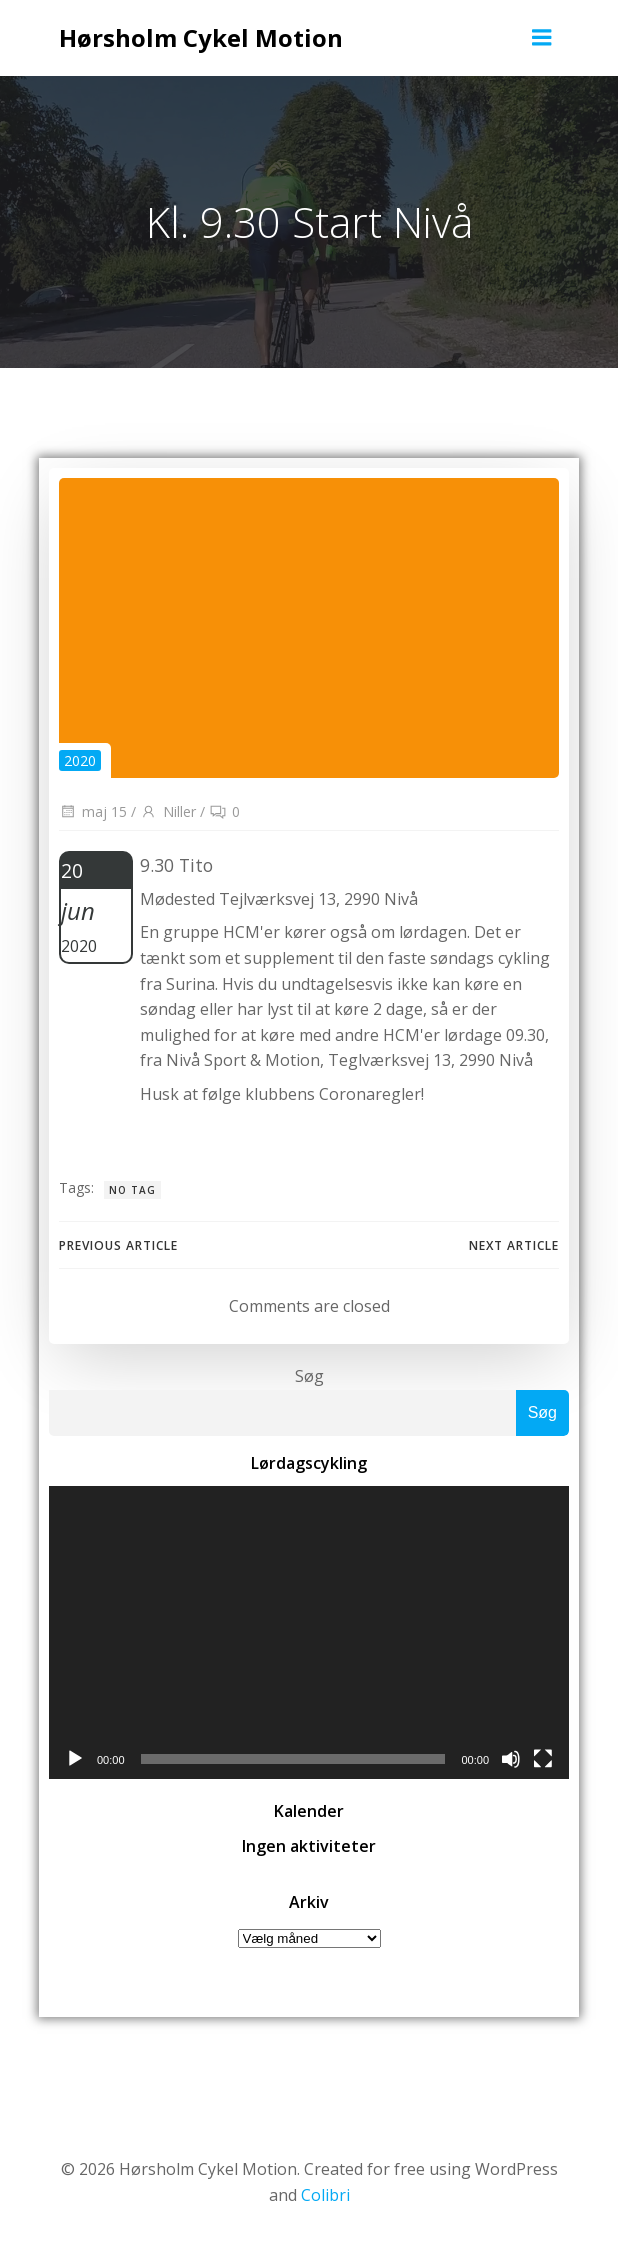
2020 (80, 760)
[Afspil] (75, 1759)
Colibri (325, 2195)
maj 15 (93, 811)
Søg (309, 1376)
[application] (309, 1632)
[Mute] (511, 1759)
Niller (168, 811)
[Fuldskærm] (543, 1759)
